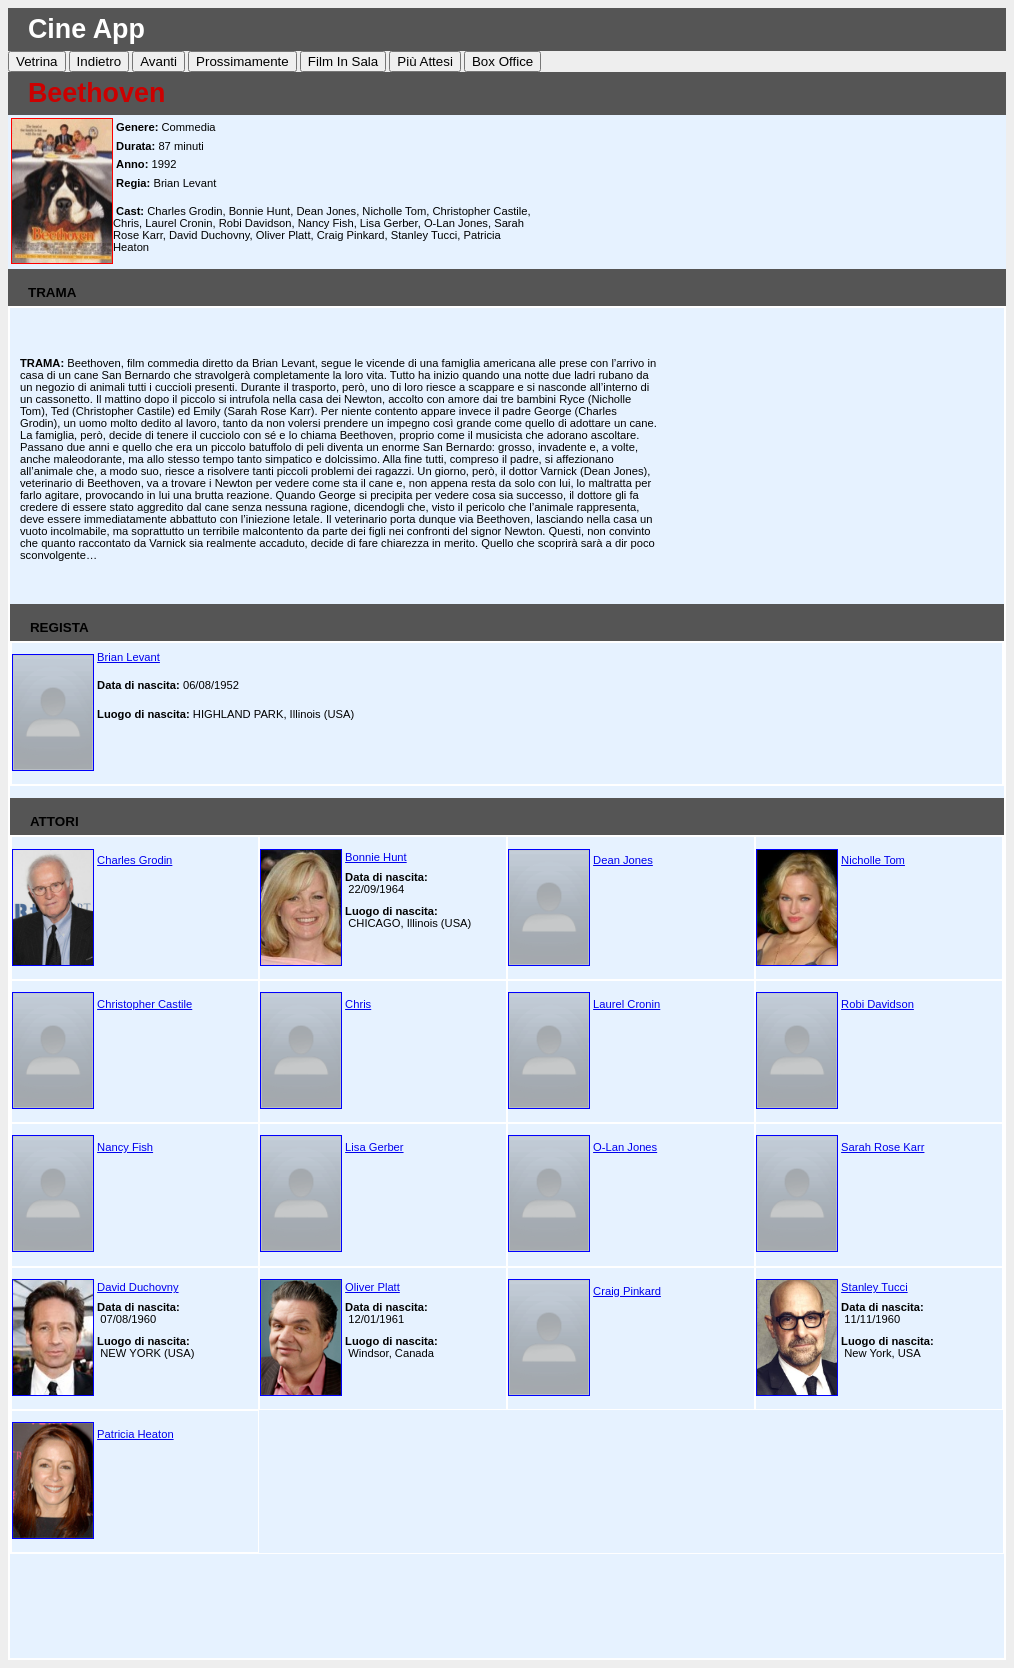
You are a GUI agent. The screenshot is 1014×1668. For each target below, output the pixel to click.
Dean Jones (623, 860)
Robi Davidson (877, 1004)
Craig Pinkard (627, 1291)
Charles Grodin (134, 860)
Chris (358, 1004)
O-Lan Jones (625, 1147)
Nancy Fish (125, 1147)
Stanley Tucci (874, 1287)
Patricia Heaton (135, 1434)
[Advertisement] (772, 191)
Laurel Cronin (626, 1004)
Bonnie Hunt (376, 857)
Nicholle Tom (873, 860)
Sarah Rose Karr (882, 1147)
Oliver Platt (372, 1287)
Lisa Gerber (374, 1147)
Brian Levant (128, 657)
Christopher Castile (144, 1004)
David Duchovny (137, 1287)
